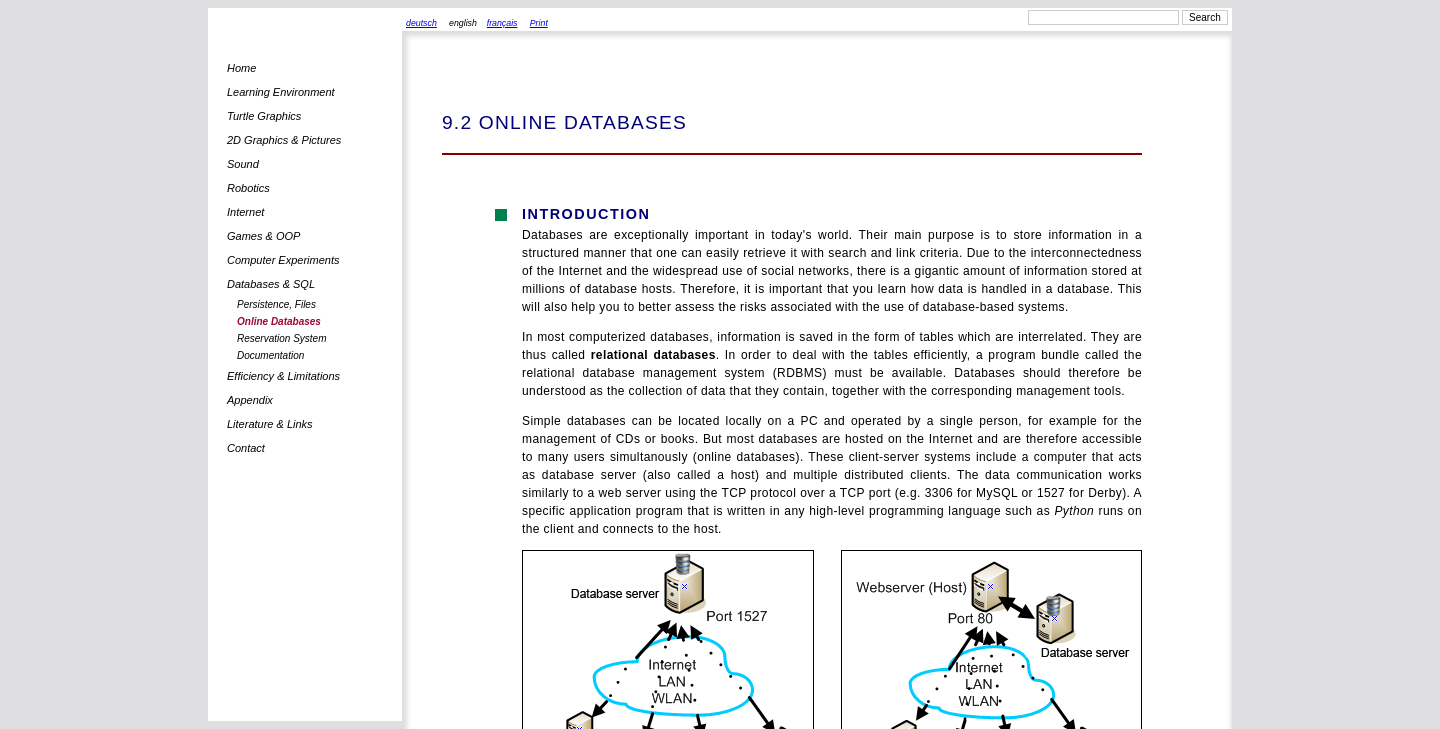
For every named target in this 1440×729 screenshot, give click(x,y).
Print (539, 23)
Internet (245, 212)
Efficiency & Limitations (283, 376)
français (502, 23)
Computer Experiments (283, 260)
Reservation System (281, 338)
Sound (243, 164)
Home (241, 68)
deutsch (421, 23)
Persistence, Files (276, 304)
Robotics (248, 188)
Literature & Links (270, 424)
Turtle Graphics (264, 116)
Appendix (250, 400)
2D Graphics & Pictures (284, 140)
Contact (246, 448)
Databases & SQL (271, 284)
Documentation (270, 355)
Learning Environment (281, 92)
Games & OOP (263, 236)
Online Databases (279, 321)
